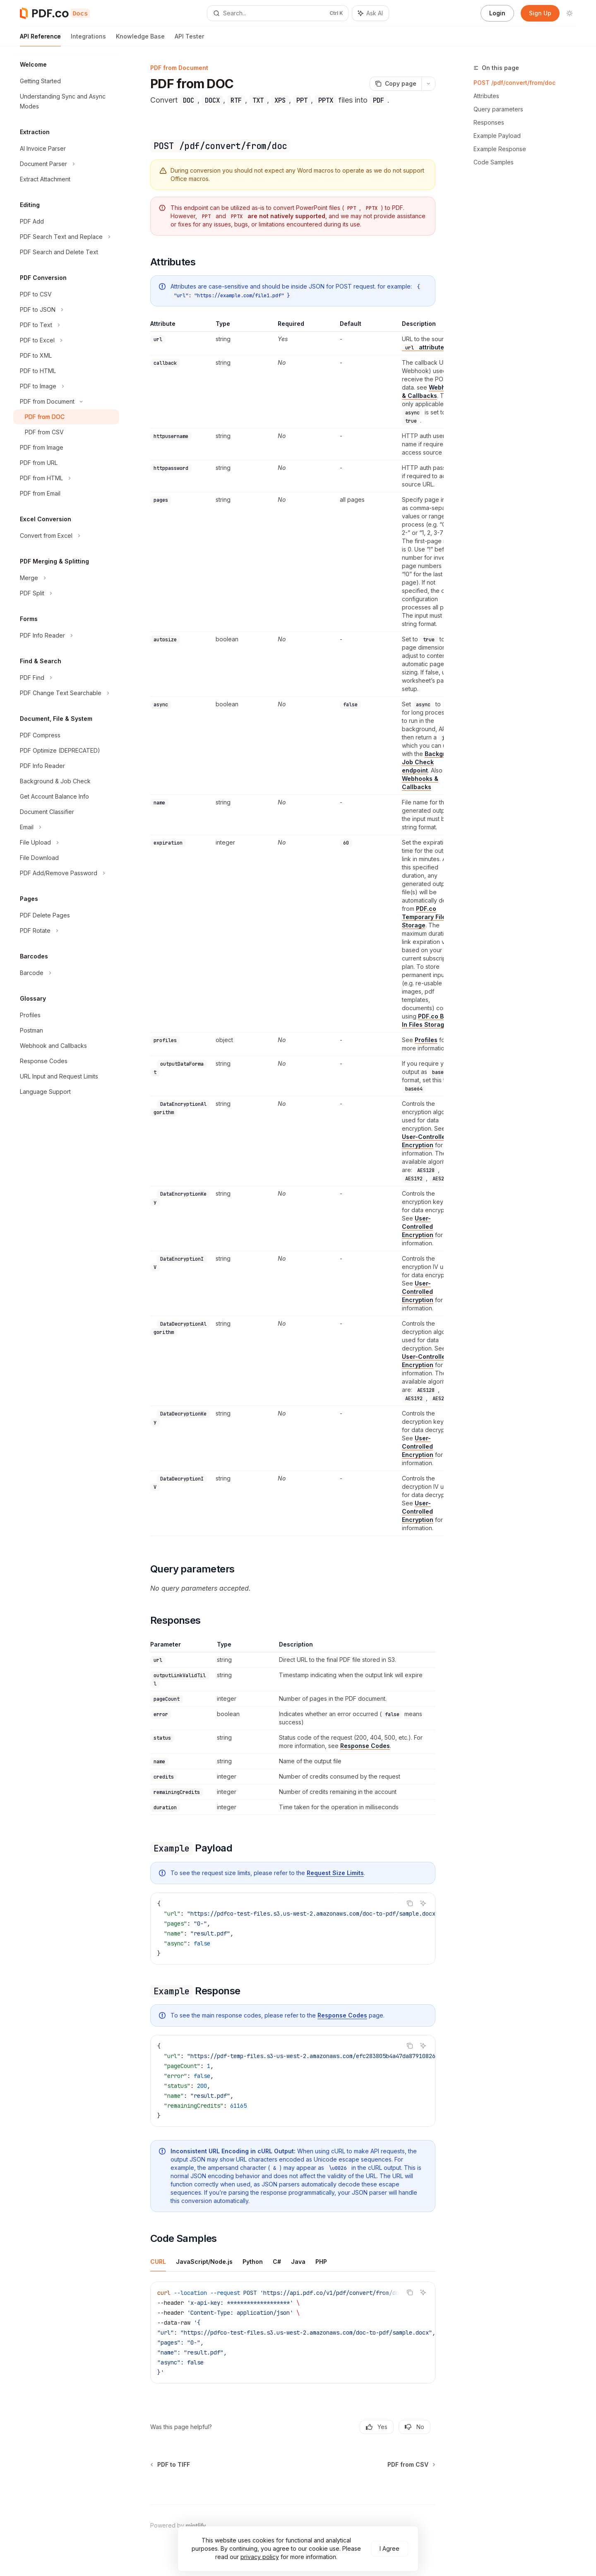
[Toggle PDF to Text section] (66, 325)
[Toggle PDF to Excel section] (66, 340)
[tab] (158, 2261)
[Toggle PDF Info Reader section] (66, 635)
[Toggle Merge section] (66, 578)
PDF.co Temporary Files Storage (425, 917)
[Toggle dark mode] (569, 13)
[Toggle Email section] (66, 827)
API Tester (189, 39)
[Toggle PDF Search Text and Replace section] (66, 236)
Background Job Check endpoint (431, 762)
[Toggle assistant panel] (370, 13)
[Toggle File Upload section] (66, 842)
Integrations (88, 39)
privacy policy (259, 2556)
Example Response (499, 148)
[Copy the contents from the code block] (409, 1903)
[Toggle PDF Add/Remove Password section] (66, 873)
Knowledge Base (140, 39)
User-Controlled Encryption (417, 1226)
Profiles (426, 1039)
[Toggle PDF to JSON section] (66, 309)
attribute (423, 347)
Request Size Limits (335, 1872)
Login (497, 13)
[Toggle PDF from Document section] (66, 401)
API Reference (40, 39)
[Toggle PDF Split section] (66, 593)
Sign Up (540, 13)
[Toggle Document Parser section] (66, 163)
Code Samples (493, 162)
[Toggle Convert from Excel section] (66, 535)
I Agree (389, 2548)
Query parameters (498, 109)
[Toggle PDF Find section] (66, 677)
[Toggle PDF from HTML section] (66, 478)
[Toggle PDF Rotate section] (66, 930)
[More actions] (428, 84)
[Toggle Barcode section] (66, 972)
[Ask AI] (423, 1903)
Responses (488, 122)
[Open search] (277, 13)
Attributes (486, 95)
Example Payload (497, 135)
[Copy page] (395, 84)
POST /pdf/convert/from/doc (514, 82)
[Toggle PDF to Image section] (66, 386)
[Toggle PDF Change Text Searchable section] (66, 693)
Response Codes (365, 1745)
